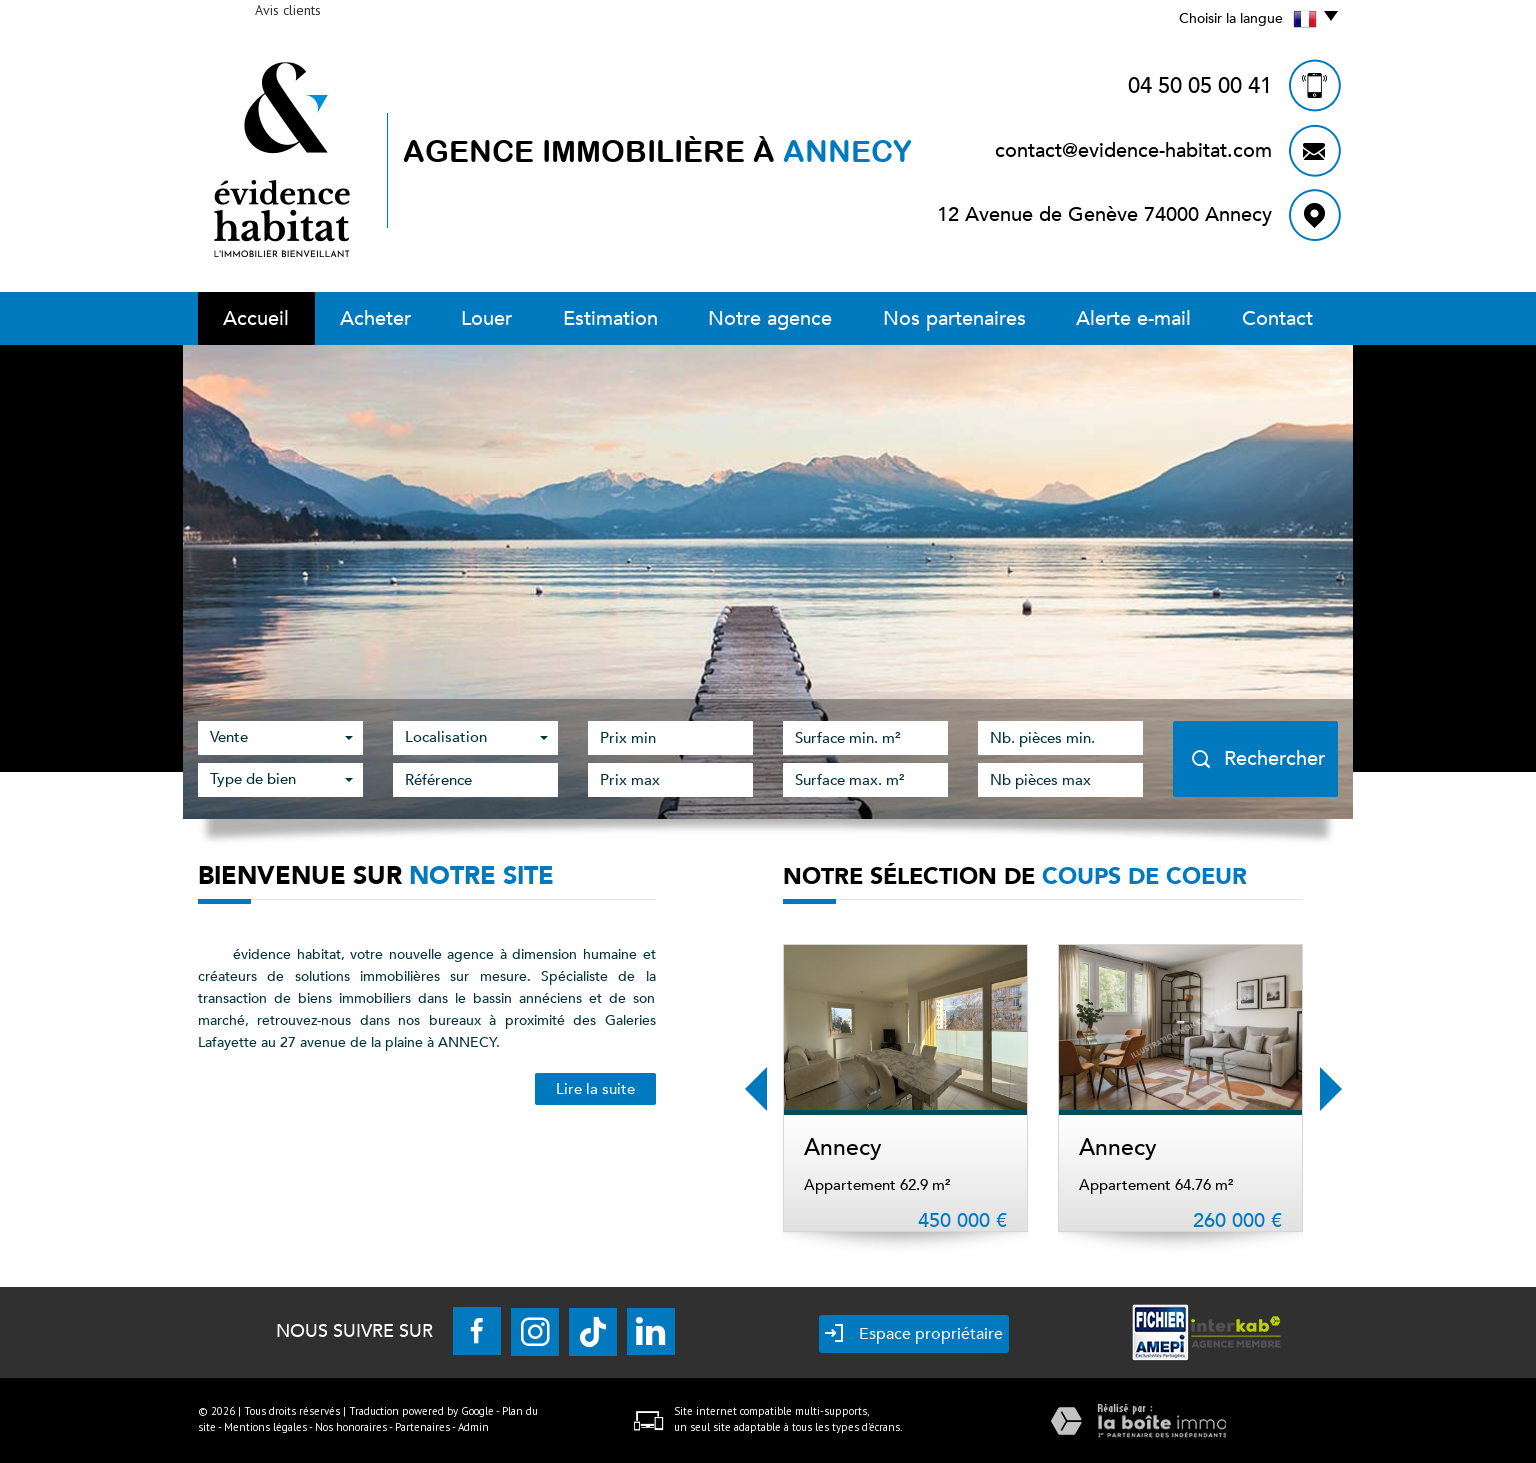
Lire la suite (595, 1089)
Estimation (610, 318)
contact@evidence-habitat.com (1133, 150)
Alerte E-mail (1133, 318)
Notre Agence (770, 318)
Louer (486, 318)
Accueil (256, 318)
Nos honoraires (351, 1427)
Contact (1277, 318)
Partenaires (422, 1427)
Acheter (375, 318)
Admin (473, 1427)
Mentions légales (265, 1427)
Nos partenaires (954, 318)
